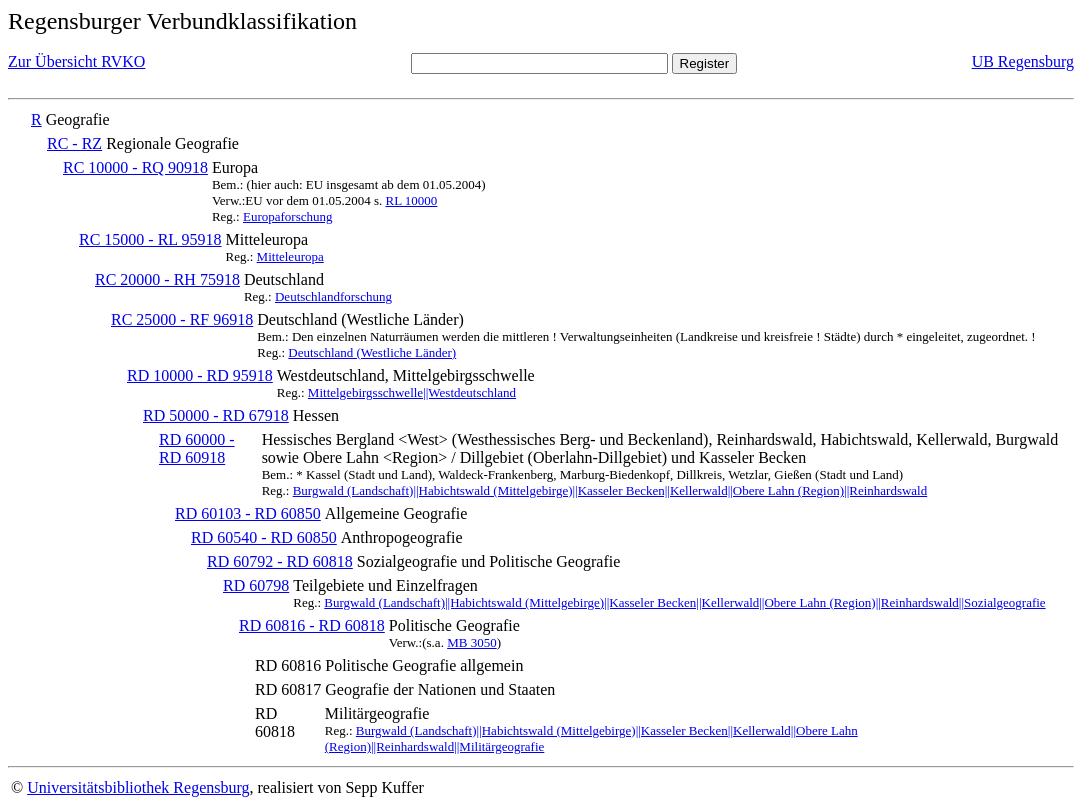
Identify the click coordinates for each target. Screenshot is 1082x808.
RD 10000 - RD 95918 (200, 375)
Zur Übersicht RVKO (76, 61)
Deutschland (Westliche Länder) (372, 352)
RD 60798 (256, 585)
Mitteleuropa (290, 256)
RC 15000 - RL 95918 (150, 239)
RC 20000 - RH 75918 (167, 279)
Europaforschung (288, 216)
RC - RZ (74, 143)
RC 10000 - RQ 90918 (135, 167)
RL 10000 (411, 200)
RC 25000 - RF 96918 (182, 319)
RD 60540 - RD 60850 (264, 537)
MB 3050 (471, 642)
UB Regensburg (1023, 61)
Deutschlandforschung (333, 296)
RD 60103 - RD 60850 (248, 513)
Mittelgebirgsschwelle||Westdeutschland (412, 392)
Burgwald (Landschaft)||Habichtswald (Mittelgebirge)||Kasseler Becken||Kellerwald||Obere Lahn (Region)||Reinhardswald (610, 490)
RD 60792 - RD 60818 (280, 561)
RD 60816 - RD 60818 (312, 625)
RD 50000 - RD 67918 (216, 415)
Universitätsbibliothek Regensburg (138, 787)
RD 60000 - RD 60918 (197, 448)
